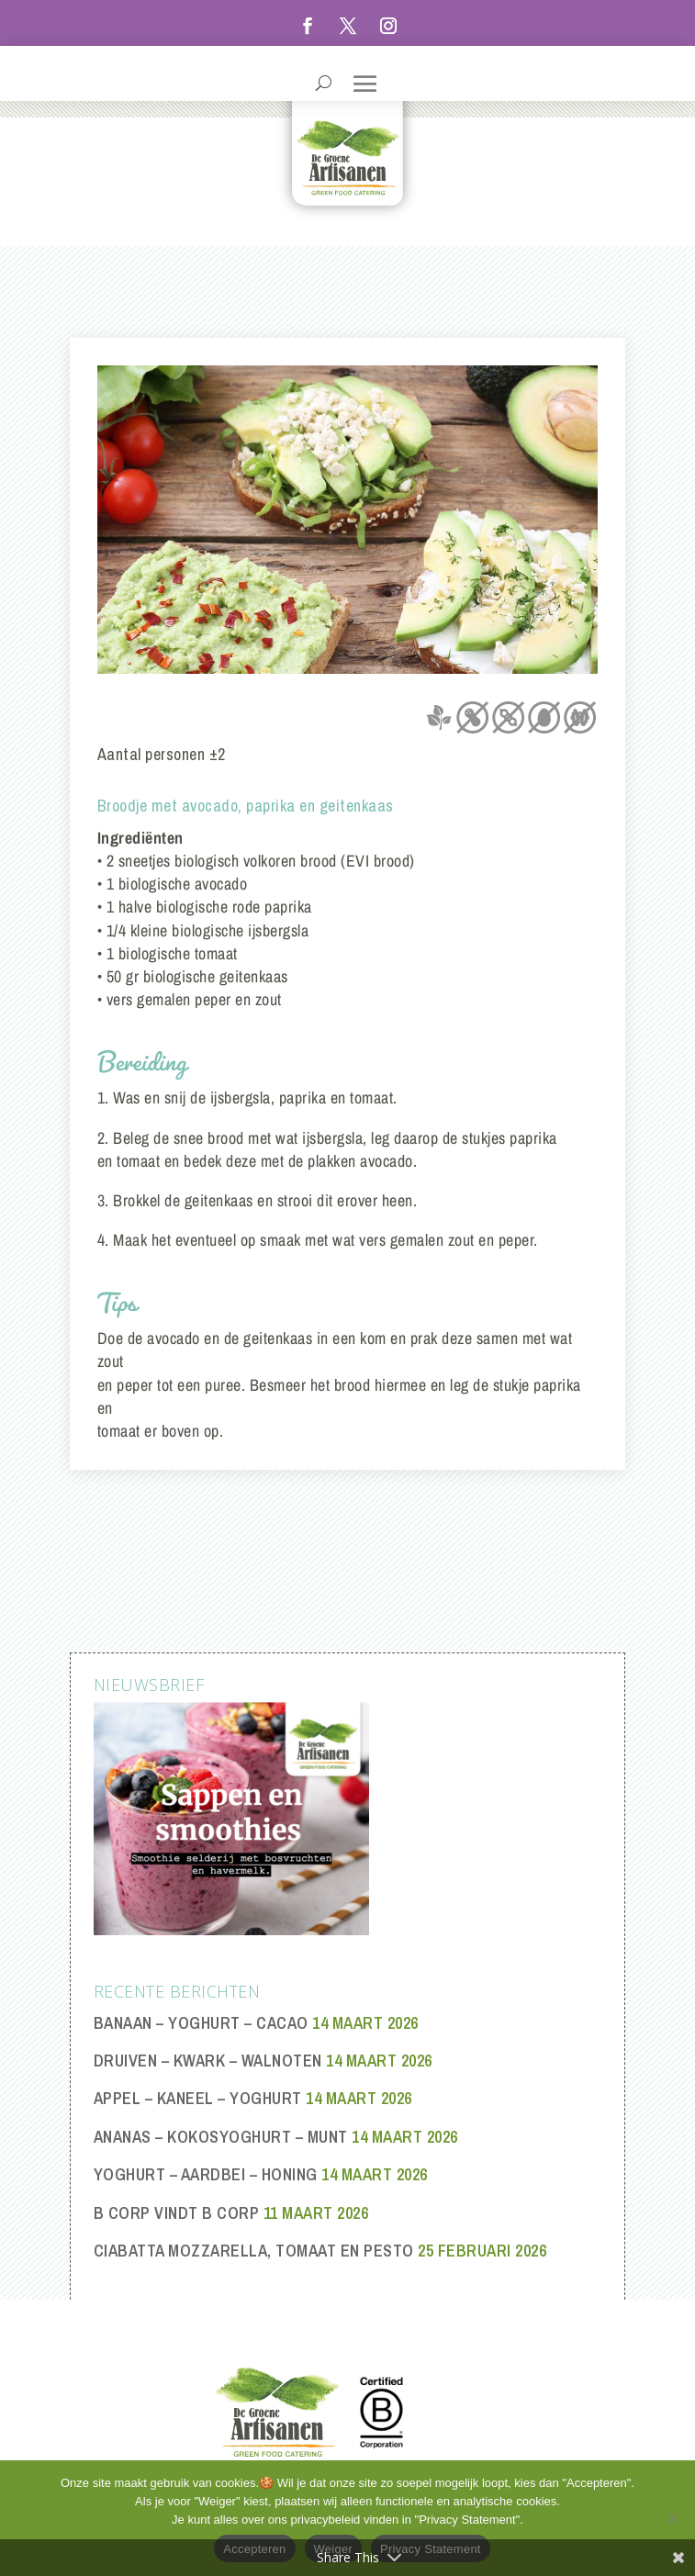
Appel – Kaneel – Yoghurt (198, 2098)
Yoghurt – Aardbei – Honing (206, 2174)
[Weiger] (672, 2518)
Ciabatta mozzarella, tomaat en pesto (254, 2250)
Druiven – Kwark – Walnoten (208, 2060)
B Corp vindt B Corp (177, 2212)
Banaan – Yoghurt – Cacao (201, 2022)
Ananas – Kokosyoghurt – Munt (221, 2136)
